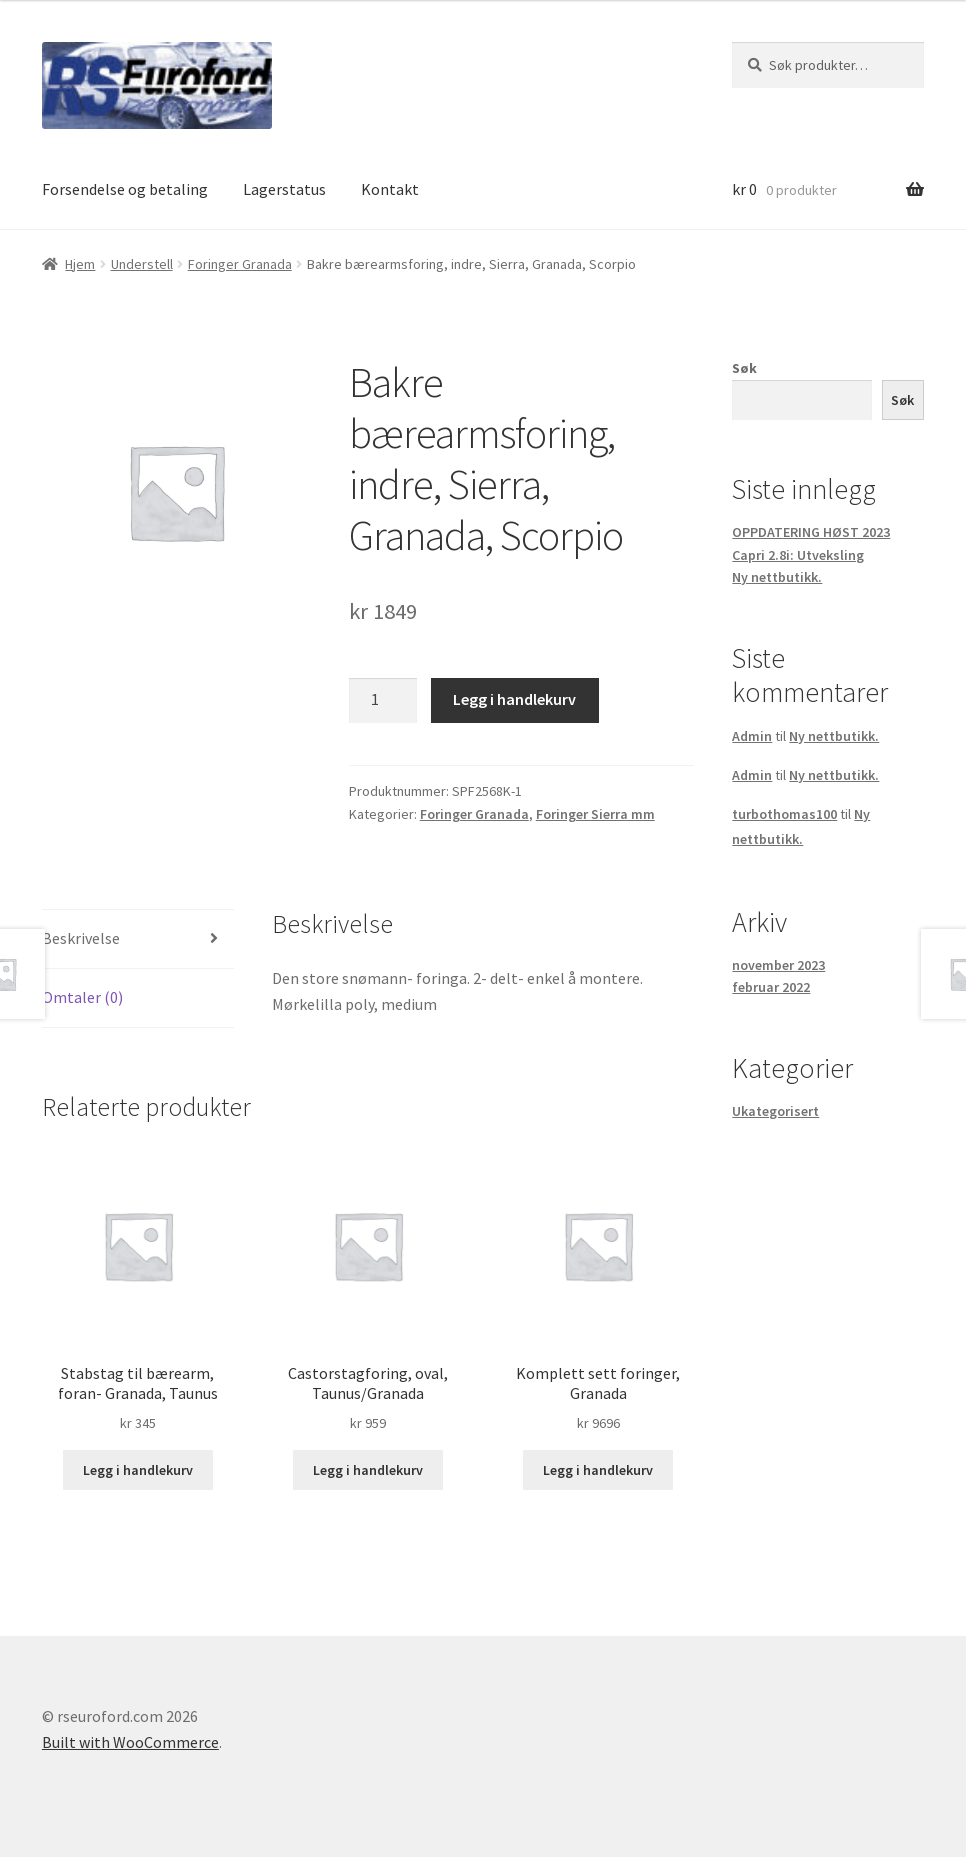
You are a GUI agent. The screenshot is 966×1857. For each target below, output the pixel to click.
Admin (752, 736)
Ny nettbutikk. (777, 577)
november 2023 (778, 965)
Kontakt (390, 189)
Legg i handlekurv (514, 699)
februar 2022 (771, 987)
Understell (142, 264)
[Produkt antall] (383, 701)
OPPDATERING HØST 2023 (811, 532)
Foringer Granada (240, 264)
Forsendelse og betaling (125, 189)
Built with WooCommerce (130, 1742)
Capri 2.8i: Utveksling (798, 555)
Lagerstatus (284, 189)
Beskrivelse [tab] (81, 938)
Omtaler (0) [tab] (82, 997)
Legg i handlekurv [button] (138, 1470)
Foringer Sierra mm (595, 814)
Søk (744, 368)
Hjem (80, 264)
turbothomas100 (784, 814)
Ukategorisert (775, 1111)
